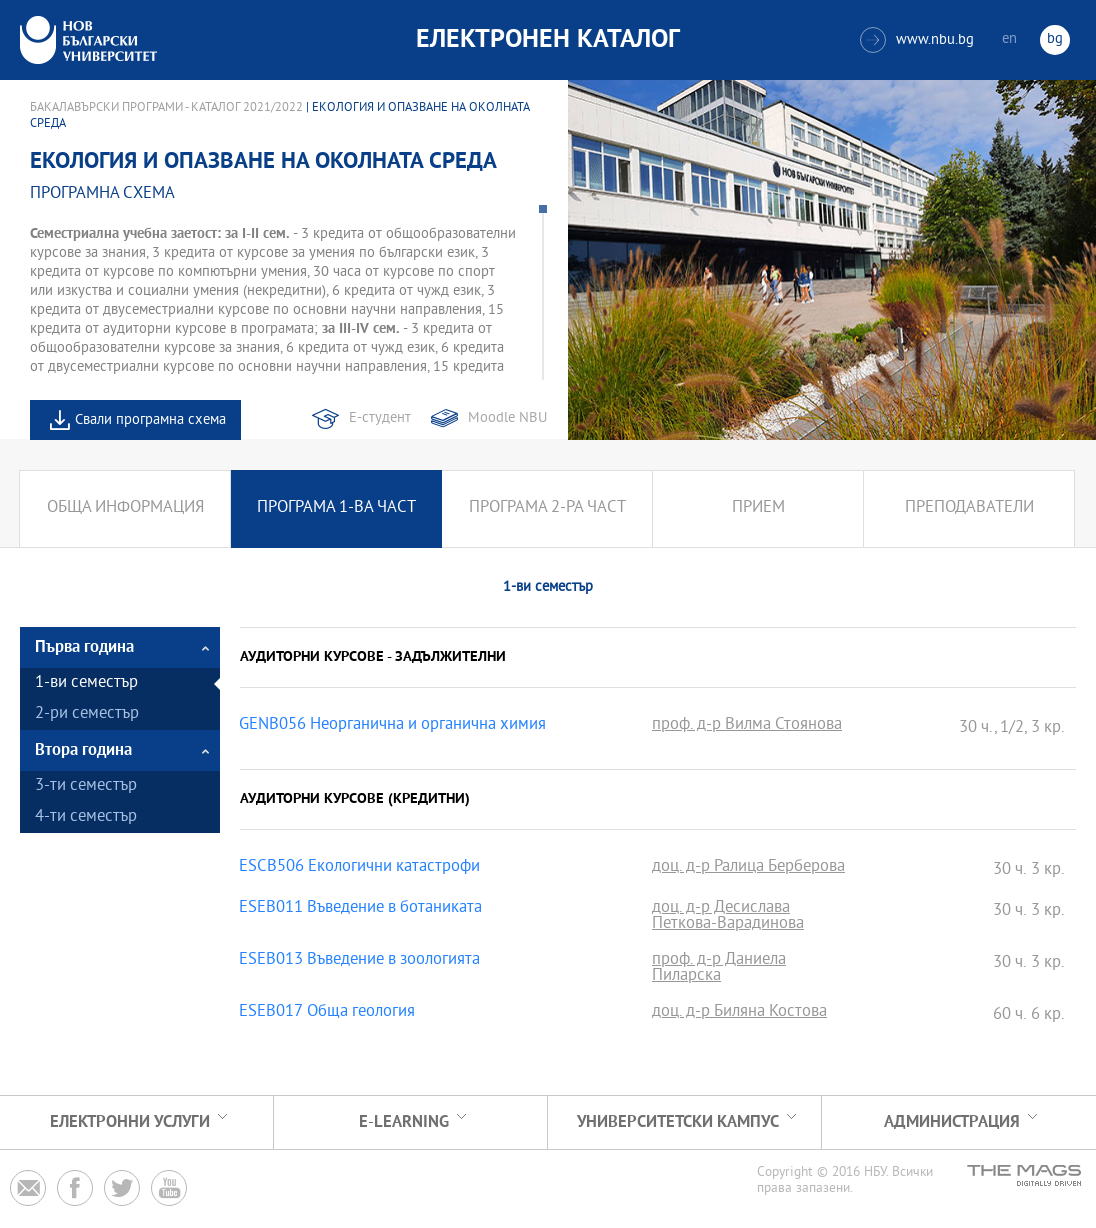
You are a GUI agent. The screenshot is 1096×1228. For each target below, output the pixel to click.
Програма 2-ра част (547, 508)
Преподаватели (969, 508)
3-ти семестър (86, 786)
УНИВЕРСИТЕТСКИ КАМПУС (678, 1122)
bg (1055, 39)
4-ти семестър (86, 817)
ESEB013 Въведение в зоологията (359, 961)
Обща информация (125, 508)
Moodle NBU (507, 418)
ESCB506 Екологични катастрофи (359, 868)
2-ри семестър (87, 714)
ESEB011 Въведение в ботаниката (360, 909)
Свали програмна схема (150, 420)
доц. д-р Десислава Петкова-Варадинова (728, 917)
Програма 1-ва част (336, 508)
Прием (758, 508)
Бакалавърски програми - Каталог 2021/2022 (166, 108)
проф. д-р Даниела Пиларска (719, 969)
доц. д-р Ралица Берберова (748, 868)
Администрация (952, 1122)
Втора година (83, 750)
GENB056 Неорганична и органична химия (392, 726)
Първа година (84, 647)
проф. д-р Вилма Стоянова (747, 726)
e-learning (404, 1122)
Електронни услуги (130, 1122)
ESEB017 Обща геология (327, 1013)
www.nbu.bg (917, 40)
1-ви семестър (86, 683)
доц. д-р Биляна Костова (739, 1013)
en (1009, 39)
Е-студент (380, 418)
